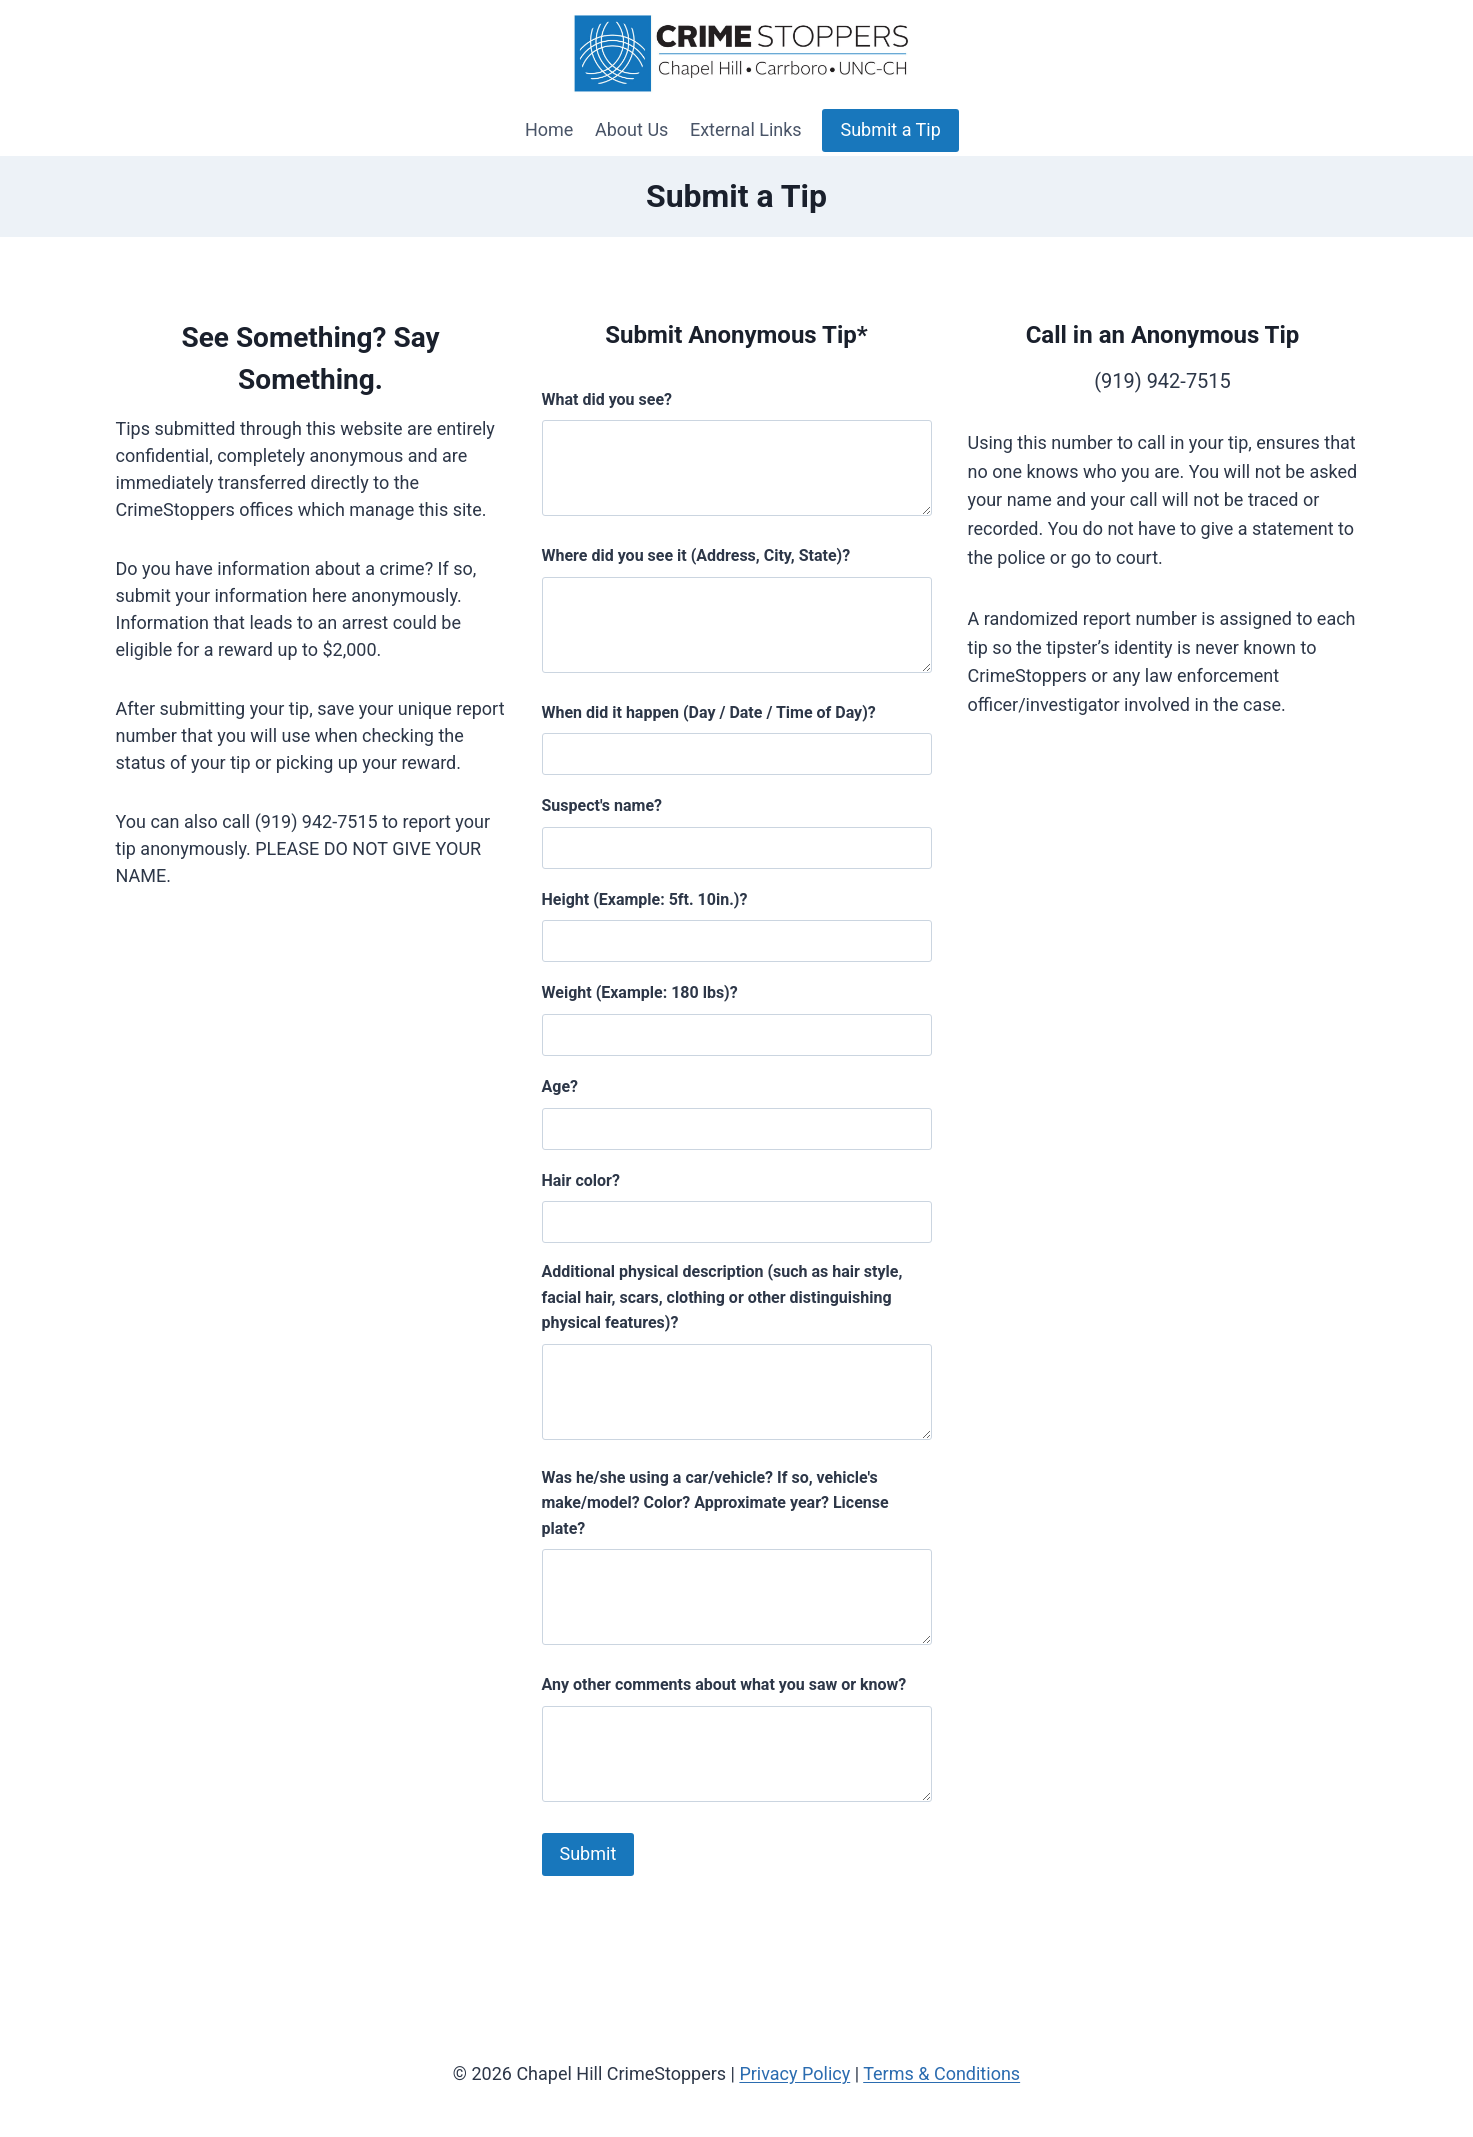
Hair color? (581, 1180)
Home (549, 129)
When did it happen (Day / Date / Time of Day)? (709, 712)
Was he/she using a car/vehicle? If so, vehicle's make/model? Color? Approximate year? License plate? (715, 1503)
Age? (560, 1086)
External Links (746, 129)
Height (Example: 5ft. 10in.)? (645, 899)
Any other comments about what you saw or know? (724, 1684)
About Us (631, 129)
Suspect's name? (602, 805)
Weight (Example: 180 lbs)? (640, 992)
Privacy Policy (794, 2073)
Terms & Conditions (941, 2073)
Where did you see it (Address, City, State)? (696, 555)
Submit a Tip (890, 129)
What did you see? (607, 399)
